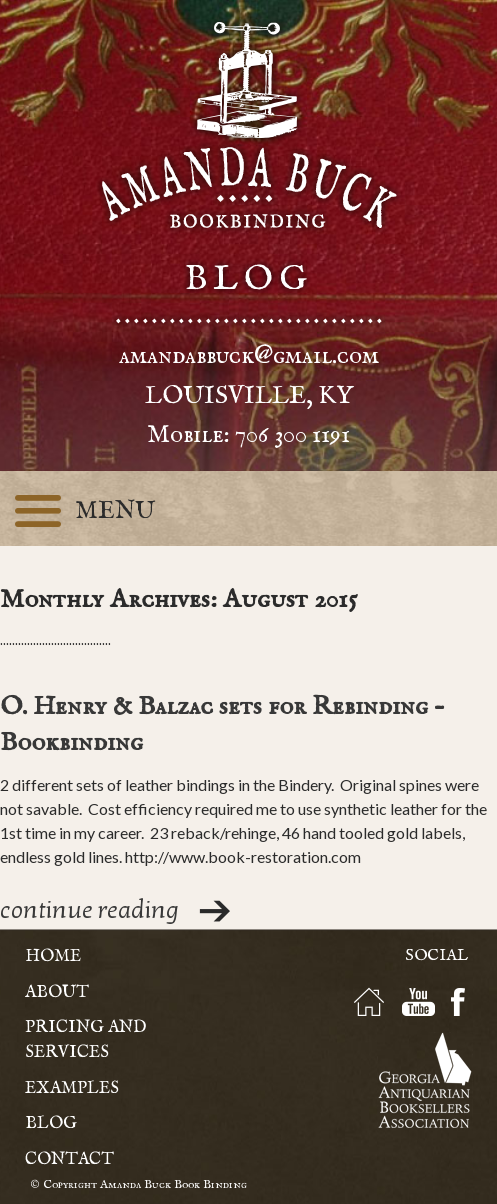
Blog (51, 1123)
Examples (72, 1088)
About (57, 992)
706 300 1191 (292, 435)
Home (53, 956)
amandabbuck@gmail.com (249, 356)
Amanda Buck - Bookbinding (249, 125)
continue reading (89, 910)
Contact (69, 1159)
